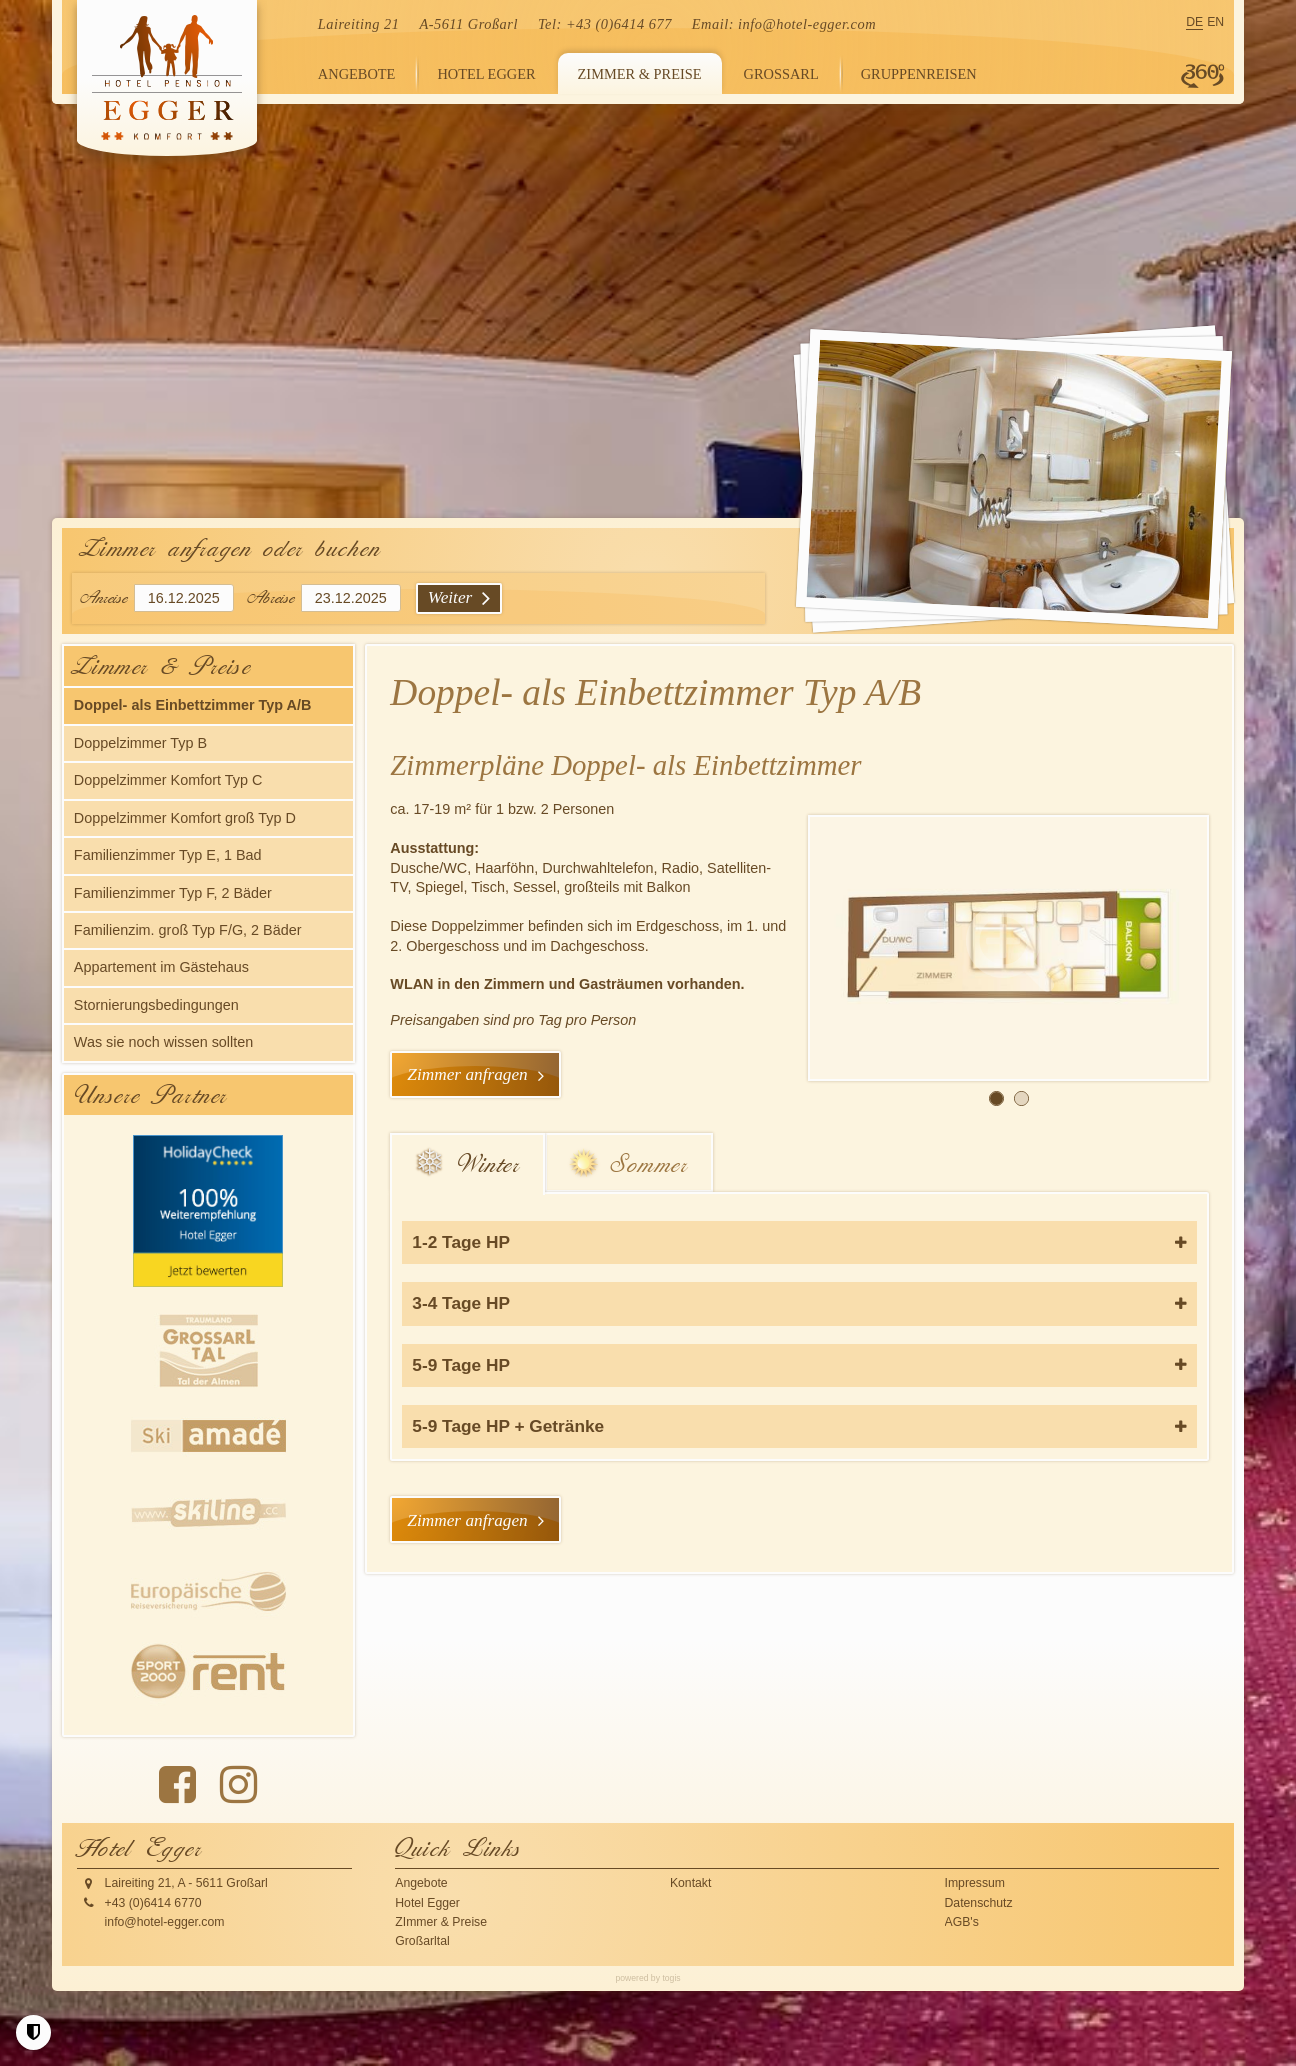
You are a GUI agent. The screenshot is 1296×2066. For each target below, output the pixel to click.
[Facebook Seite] (177, 1785)
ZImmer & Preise (441, 1922)
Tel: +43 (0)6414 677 (605, 24)
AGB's (962, 1922)
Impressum (975, 1883)
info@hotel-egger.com (807, 24)
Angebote (421, 1883)
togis (671, 1978)
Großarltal (422, 1941)
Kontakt (691, 1883)
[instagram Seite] (238, 1785)
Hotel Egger (427, 1903)
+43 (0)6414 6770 (153, 1903)
